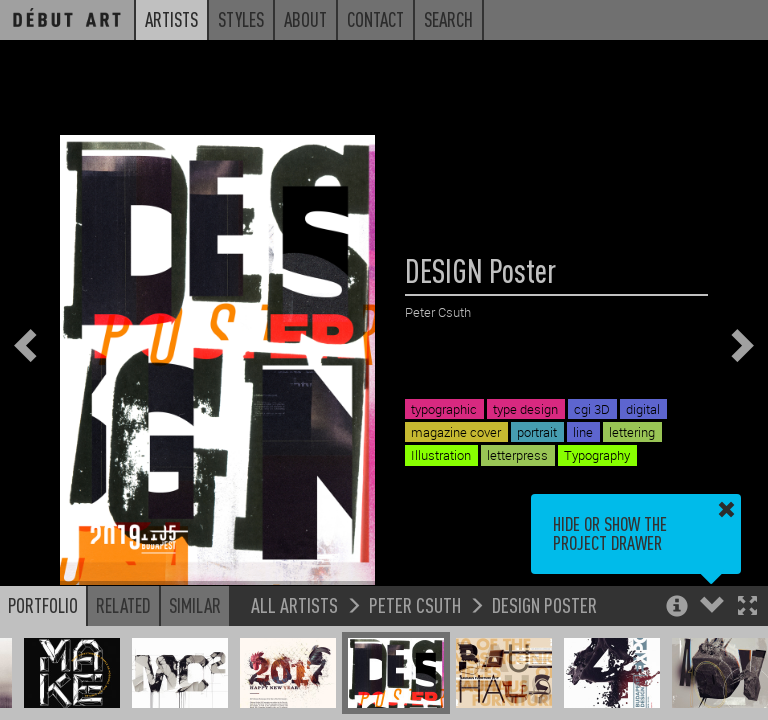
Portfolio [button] (43, 605)
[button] (747, 607)
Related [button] (123, 605)
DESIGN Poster (544, 604)
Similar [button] (195, 605)
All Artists (294, 604)
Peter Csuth (415, 604)
